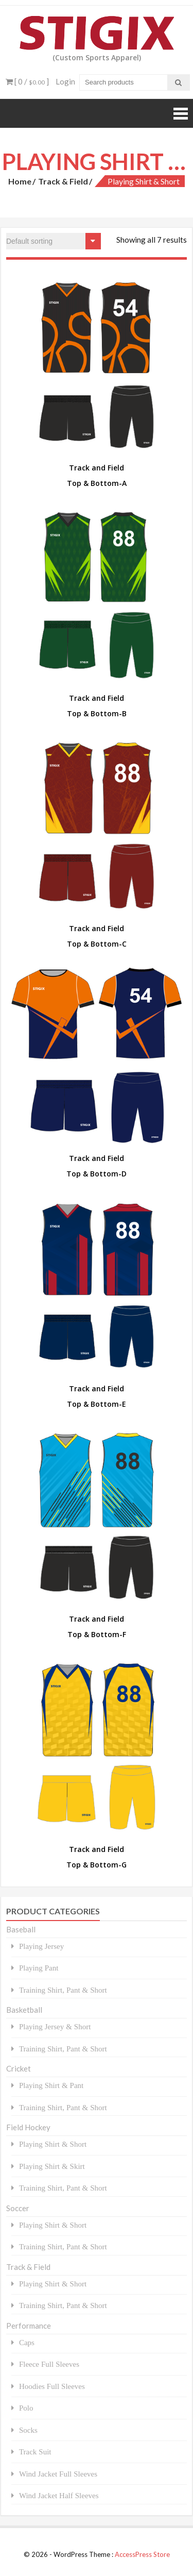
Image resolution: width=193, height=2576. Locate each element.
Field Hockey (28, 2127)
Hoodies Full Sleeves (52, 2386)
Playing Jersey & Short (55, 2026)
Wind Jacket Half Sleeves (59, 2495)
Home (19, 181)
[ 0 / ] (27, 81)
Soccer (17, 2208)
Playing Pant (39, 1968)
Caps (26, 2342)
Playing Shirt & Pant (51, 2085)
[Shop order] (53, 241)
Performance (28, 2325)
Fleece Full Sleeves (49, 2364)
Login (65, 81)
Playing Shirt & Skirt (52, 2166)
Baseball (21, 1929)
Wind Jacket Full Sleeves (58, 2474)
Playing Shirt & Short (52, 2144)
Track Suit (35, 2451)
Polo (26, 2408)
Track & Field (63, 181)
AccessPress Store (142, 2554)
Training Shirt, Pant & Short (63, 1990)
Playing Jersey (41, 1946)
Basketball (24, 2009)
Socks (28, 2430)
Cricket (18, 2068)
